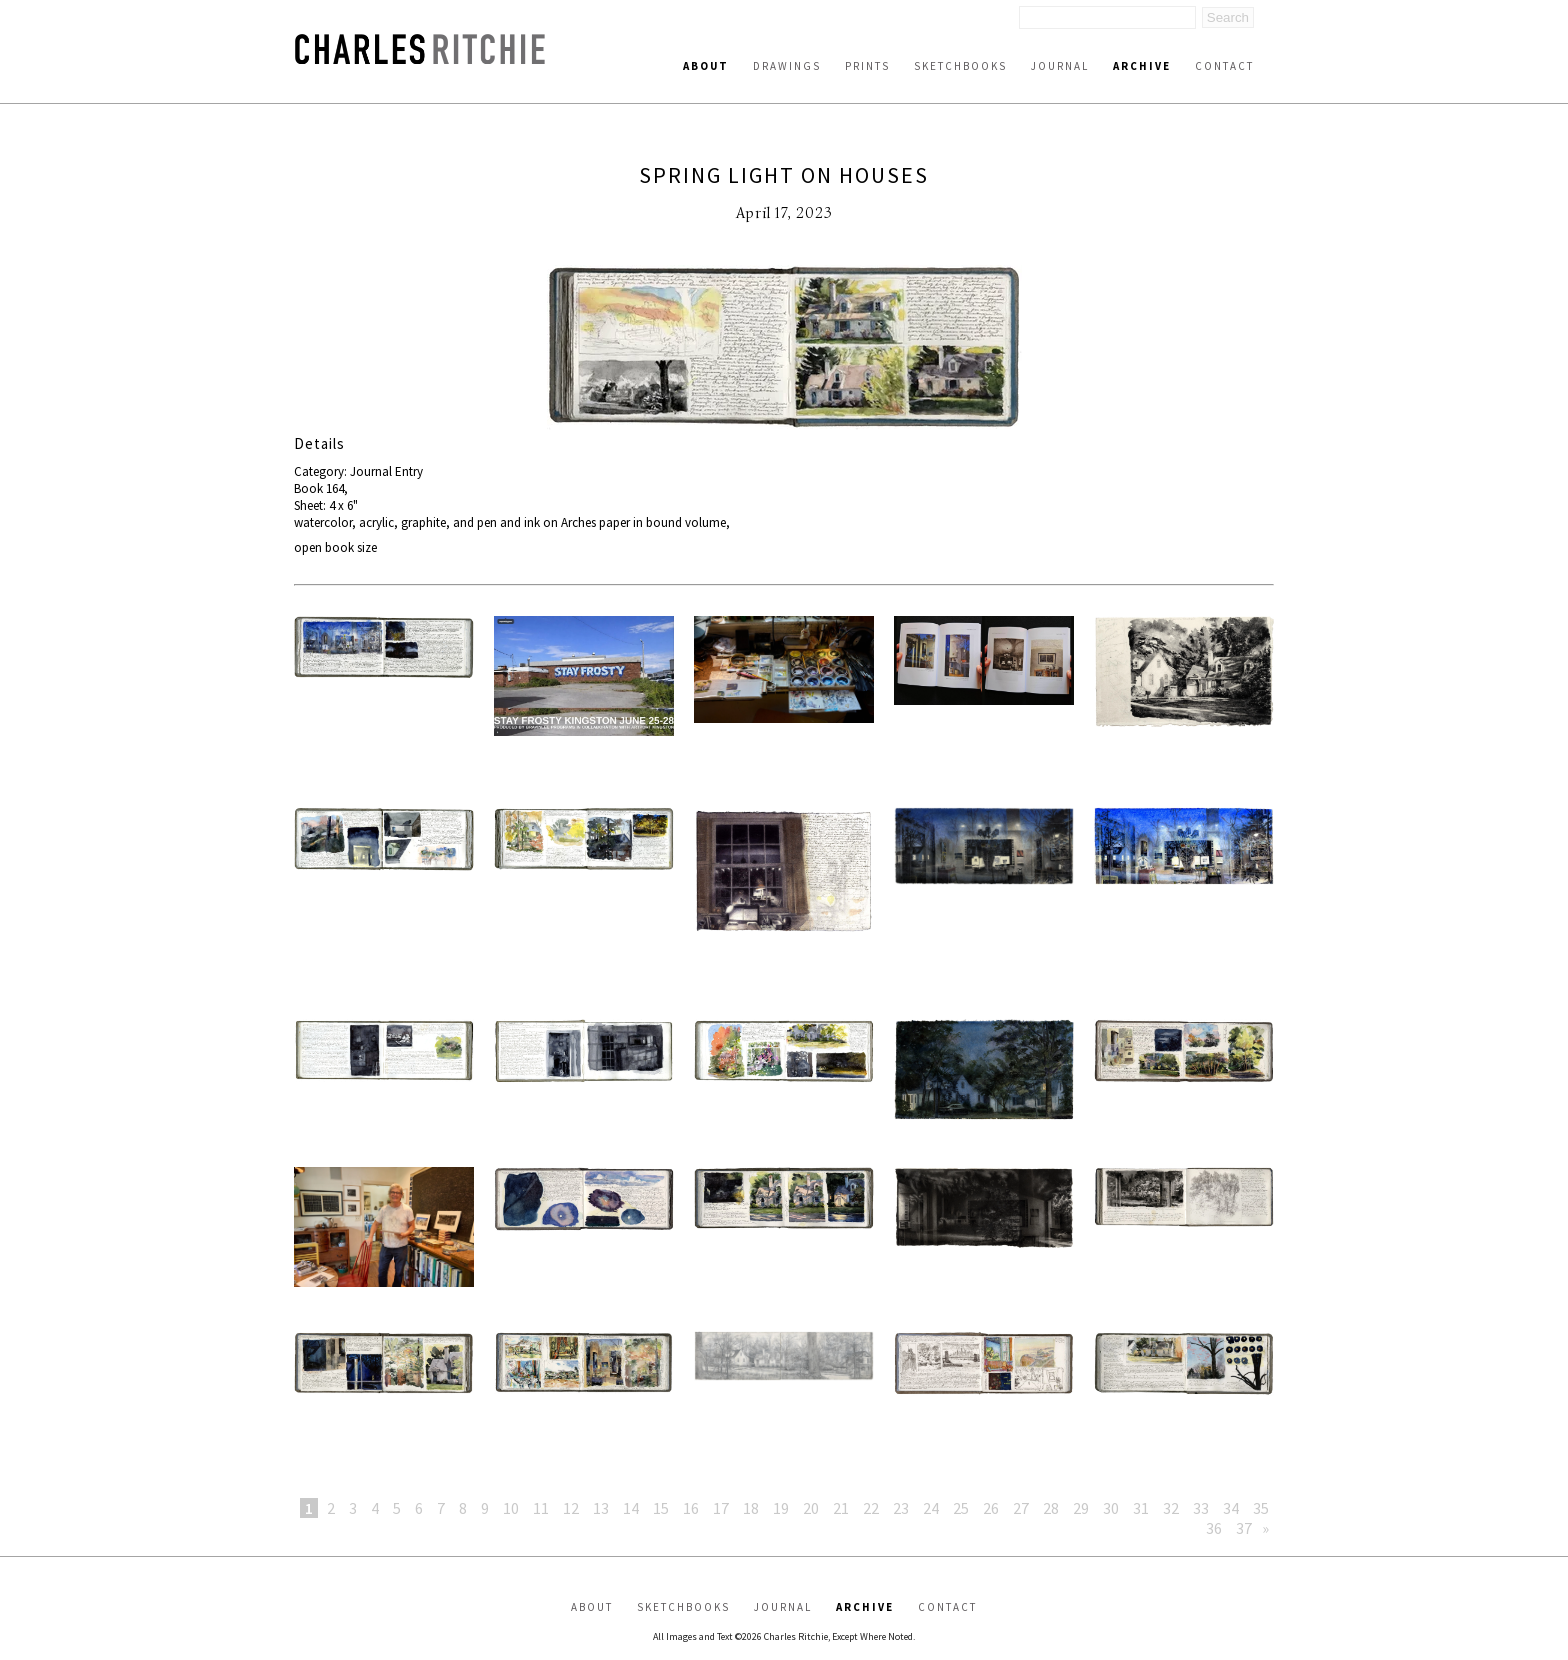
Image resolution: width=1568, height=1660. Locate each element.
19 (781, 1508)
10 (511, 1508)
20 (811, 1508)
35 (1261, 1508)
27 (1021, 1508)
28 (1051, 1508)
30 (1111, 1508)
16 (691, 1508)
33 (1201, 1508)
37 (1244, 1528)
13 (601, 1508)
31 (1141, 1508)
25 (961, 1508)
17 (721, 1508)
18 (751, 1508)
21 (841, 1508)
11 (541, 1508)
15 (661, 1508)
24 (931, 1508)
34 (1231, 1508)
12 (571, 1508)
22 (871, 1508)
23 (901, 1508)
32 (1171, 1508)
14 (631, 1508)
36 (1214, 1528)
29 (1081, 1508)
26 (991, 1508)
